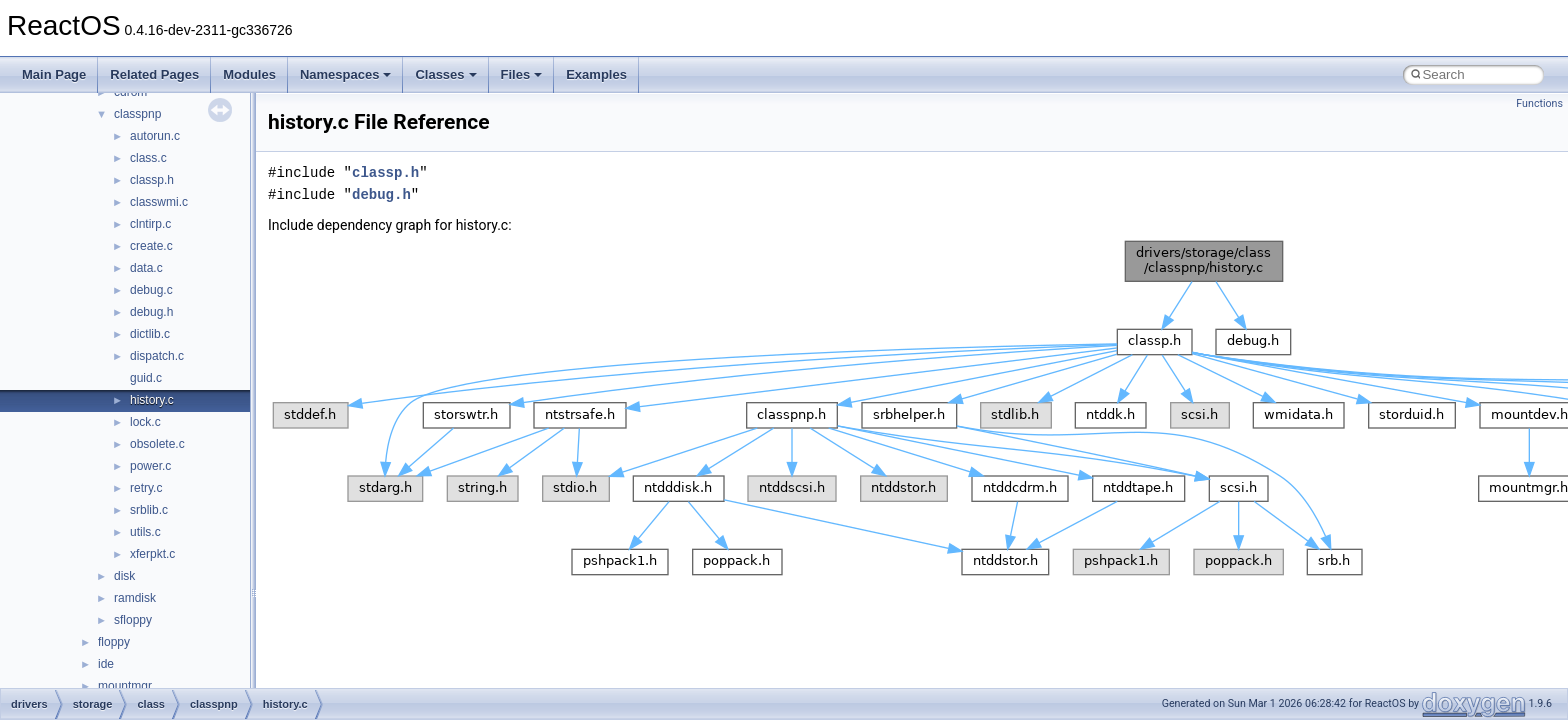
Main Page (54, 74)
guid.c (146, 378)
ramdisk (135, 598)
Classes (445, 74)
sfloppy (133, 620)
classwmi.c (159, 202)
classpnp (137, 114)
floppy (114, 642)
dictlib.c (150, 334)
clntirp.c (150, 224)
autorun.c (155, 136)
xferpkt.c (152, 554)
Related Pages (154, 74)
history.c (152, 400)
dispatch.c (157, 356)
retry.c (146, 488)
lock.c (145, 422)
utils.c (145, 532)
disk (124, 576)
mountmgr (125, 686)
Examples (596, 74)
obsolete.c (157, 444)
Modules (249, 74)
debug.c (151, 290)
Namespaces (346, 74)
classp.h (152, 180)
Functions (1539, 103)
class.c (148, 158)
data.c (146, 268)
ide (106, 664)
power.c (150, 466)
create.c (151, 246)
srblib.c (149, 510)
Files (522, 74)
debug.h (151, 312)
